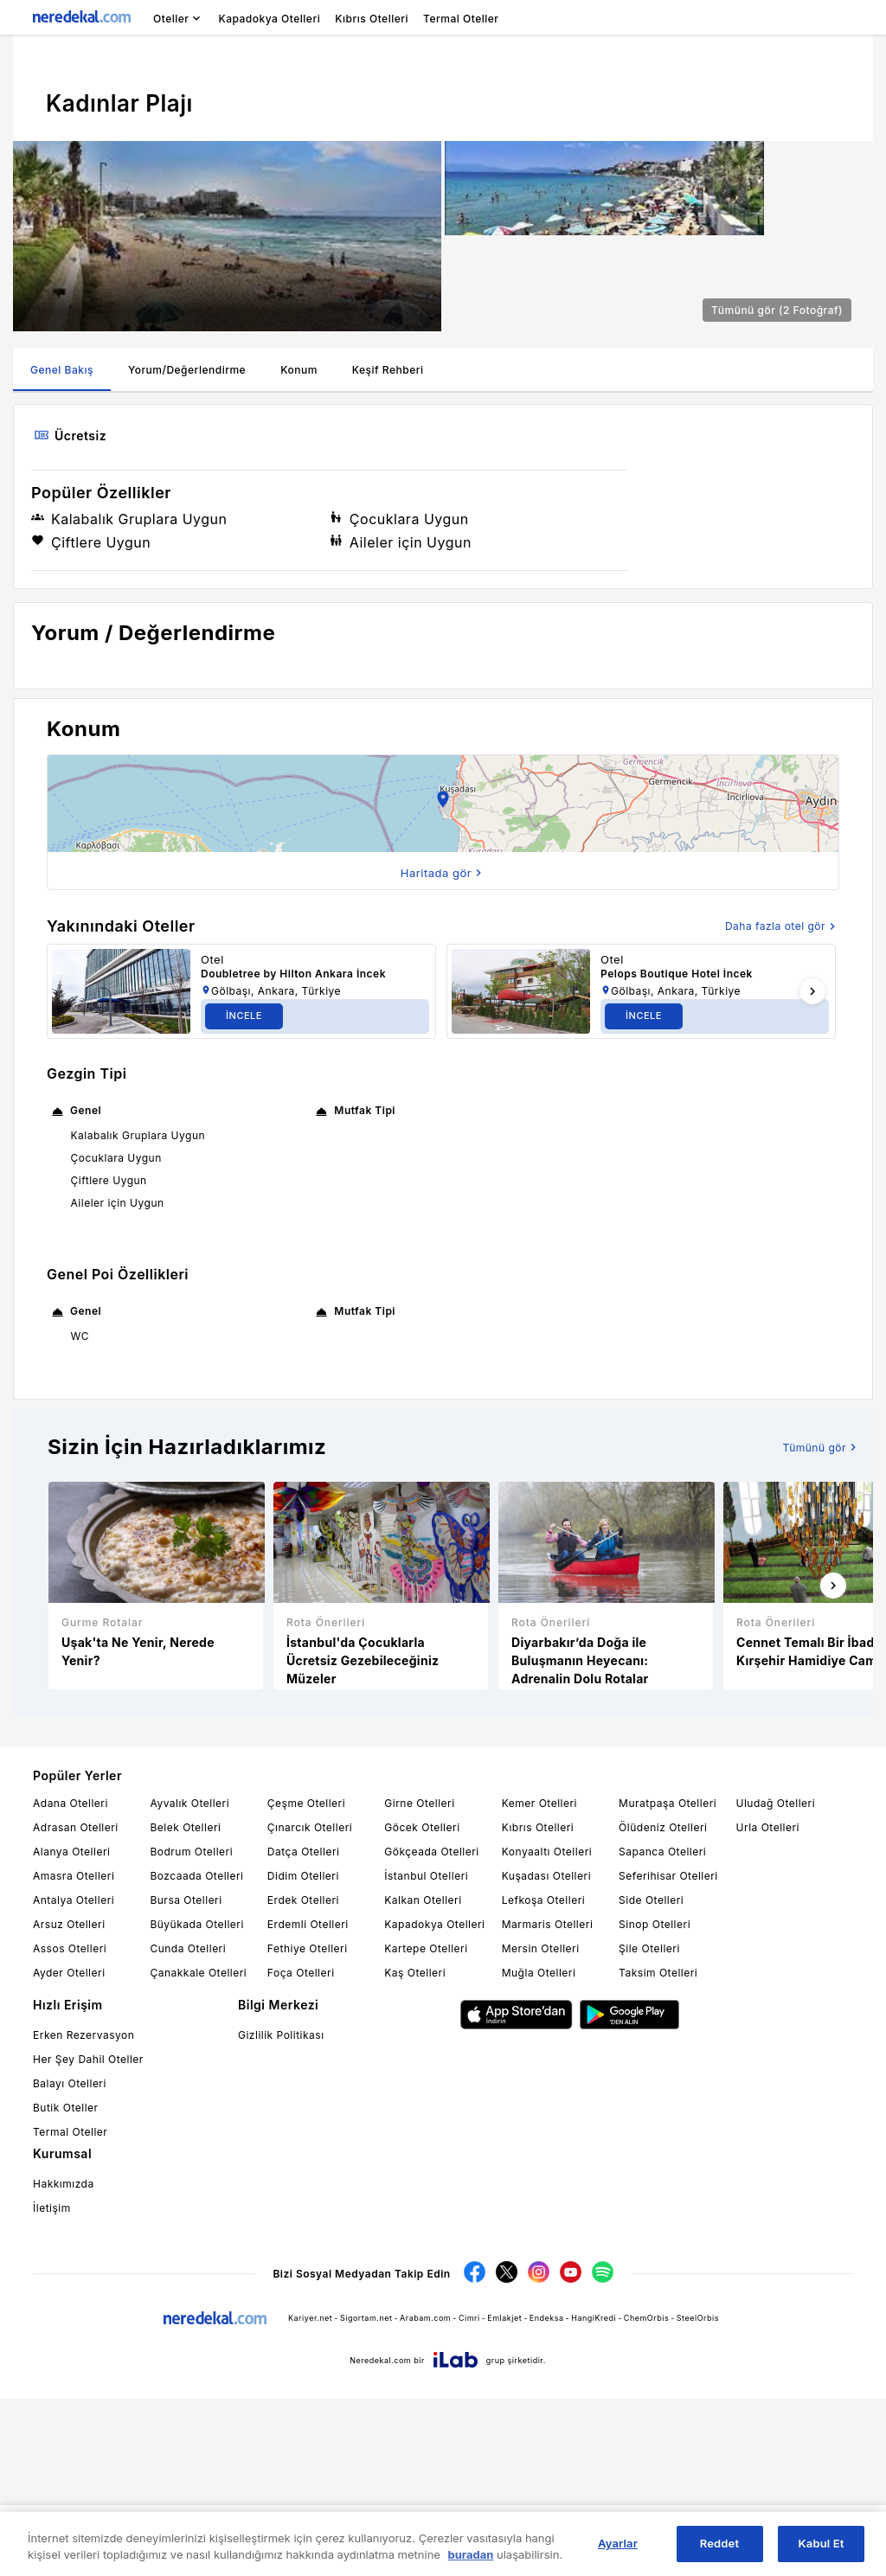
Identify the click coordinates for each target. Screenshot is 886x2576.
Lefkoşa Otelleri (544, 2077)
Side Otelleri (651, 2077)
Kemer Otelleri (539, 1980)
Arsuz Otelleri (69, 2101)
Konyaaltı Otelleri (547, 2028)
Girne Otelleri (419, 1980)
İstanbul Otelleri (426, 2053)
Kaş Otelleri (415, 2149)
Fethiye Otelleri (307, 2125)
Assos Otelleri (69, 2125)
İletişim (52, 2385)
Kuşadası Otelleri (546, 2053)
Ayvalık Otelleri (189, 1980)
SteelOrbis (698, 2495)
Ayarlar (618, 2543)
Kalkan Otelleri (422, 2077)
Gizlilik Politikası (281, 2212)
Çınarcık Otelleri (309, 2004)
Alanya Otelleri (71, 2028)
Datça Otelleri (303, 2028)
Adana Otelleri (70, 1980)
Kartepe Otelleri (425, 2125)
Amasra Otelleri (73, 2053)
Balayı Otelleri (69, 2260)
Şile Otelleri (649, 2125)
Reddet (719, 2543)
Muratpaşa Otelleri (667, 1980)
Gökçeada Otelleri (431, 2028)
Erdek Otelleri (303, 2077)
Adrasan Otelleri (76, 2004)
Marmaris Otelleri (548, 2101)
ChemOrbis (646, 2495)
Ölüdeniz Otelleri (663, 2004)
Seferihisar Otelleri (668, 2053)
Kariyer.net (310, 2495)
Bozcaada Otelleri (196, 2053)
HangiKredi (593, 2495)
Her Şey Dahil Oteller (88, 2236)
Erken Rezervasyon (83, 2212)
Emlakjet (504, 2495)
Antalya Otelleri (73, 2077)
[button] (443, 981)
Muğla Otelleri (539, 2149)
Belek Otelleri (185, 2004)
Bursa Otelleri (186, 2077)
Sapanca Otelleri (662, 2028)
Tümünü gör (821, 1624)
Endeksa (547, 2495)
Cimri (469, 2495)
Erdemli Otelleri (308, 2101)
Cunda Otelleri (188, 2125)
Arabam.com (425, 2495)
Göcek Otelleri (421, 2004)
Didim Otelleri (303, 2053)
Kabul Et (821, 2543)
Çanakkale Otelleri (198, 2149)
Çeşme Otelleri (306, 1980)
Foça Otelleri (301, 2149)
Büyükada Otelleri (196, 2101)
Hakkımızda (63, 2361)
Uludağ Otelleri (776, 1980)
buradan (471, 2554)
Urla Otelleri (767, 2004)
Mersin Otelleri (541, 2125)
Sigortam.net (366, 2495)
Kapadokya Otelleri (434, 2101)
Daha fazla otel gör (782, 1104)
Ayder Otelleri (69, 2149)
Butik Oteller (66, 2284)
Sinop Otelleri (654, 2101)
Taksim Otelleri (658, 2149)
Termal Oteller (70, 2309)
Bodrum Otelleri (191, 2028)
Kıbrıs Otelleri (538, 2004)
